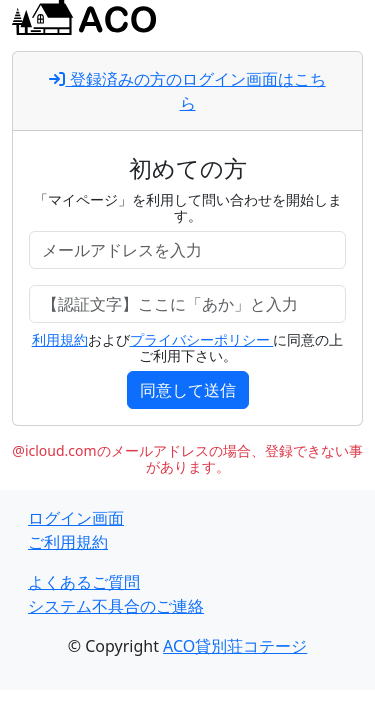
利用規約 (60, 339)
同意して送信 (188, 390)
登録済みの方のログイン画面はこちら (187, 91)
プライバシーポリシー (202, 339)
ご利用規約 (68, 542)
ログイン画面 (76, 518)
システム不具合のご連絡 (116, 606)
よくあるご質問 (84, 582)
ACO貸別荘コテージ (235, 646)
